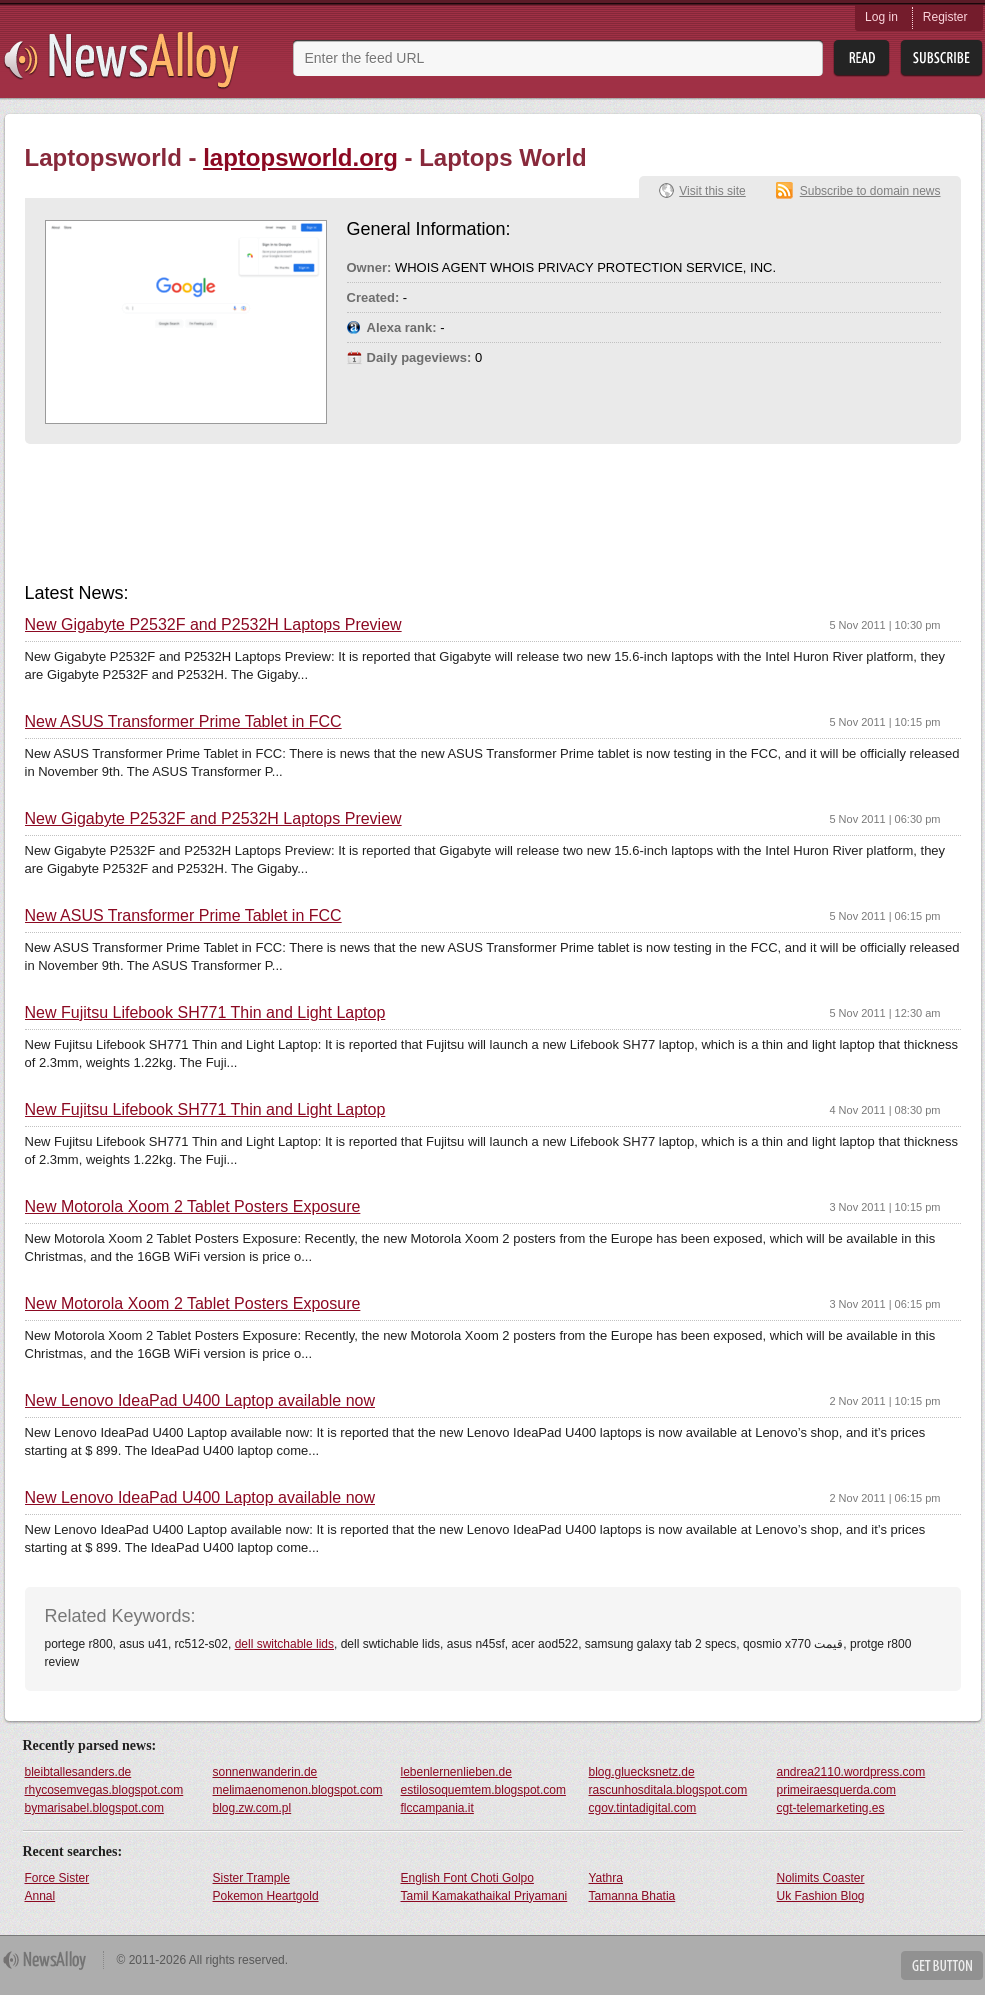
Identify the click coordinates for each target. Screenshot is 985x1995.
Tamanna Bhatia (632, 1896)
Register (945, 17)
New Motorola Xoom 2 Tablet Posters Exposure (193, 1207)
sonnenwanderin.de (265, 1772)
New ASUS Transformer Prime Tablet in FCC (183, 722)
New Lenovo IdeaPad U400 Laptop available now (200, 1401)
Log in (881, 17)
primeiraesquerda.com (836, 1790)
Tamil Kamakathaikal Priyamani (484, 1896)
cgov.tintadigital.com (643, 1808)
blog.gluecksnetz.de (642, 1772)
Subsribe (941, 58)
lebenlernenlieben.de (456, 1772)
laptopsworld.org (300, 157)
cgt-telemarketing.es (831, 1808)
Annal (40, 1896)
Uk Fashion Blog (821, 1896)
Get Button (942, 1965)
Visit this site (712, 191)
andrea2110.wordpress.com (851, 1772)
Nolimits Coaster (821, 1878)
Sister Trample (251, 1878)
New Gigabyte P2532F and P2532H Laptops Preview (213, 625)
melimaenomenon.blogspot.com (298, 1790)
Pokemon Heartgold (266, 1896)
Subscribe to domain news (870, 191)
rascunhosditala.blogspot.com (668, 1790)
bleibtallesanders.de (78, 1772)
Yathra (606, 1878)
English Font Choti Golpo (467, 1878)
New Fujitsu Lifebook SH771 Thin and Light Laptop (205, 1013)
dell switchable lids (284, 1644)
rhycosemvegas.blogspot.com (104, 1790)
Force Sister (57, 1878)
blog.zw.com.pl (252, 1808)
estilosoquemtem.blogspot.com (483, 1790)
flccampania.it (437, 1808)
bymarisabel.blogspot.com (94, 1808)
